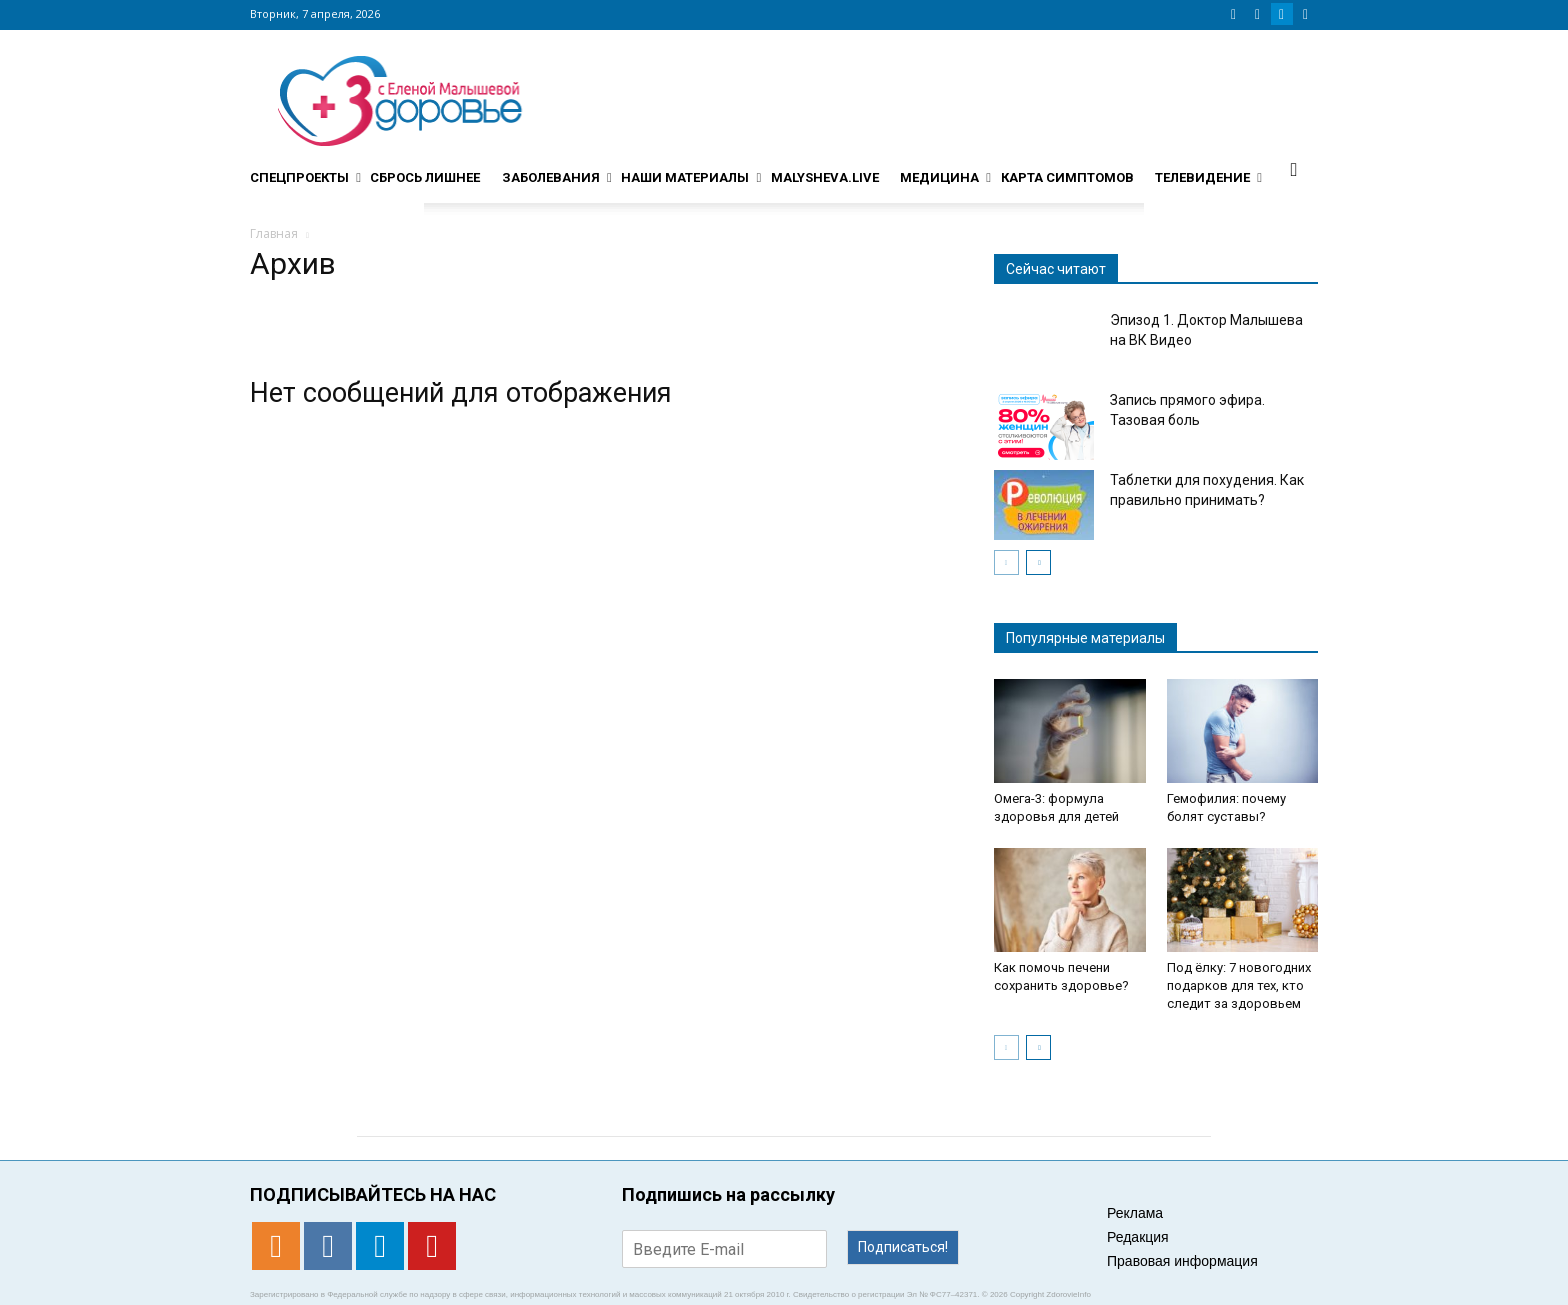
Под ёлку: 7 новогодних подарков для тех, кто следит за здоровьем (1239, 985)
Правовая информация (1182, 1261)
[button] (1294, 169)
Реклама (1135, 1213)
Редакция (1138, 1237)
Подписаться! (903, 1247)
